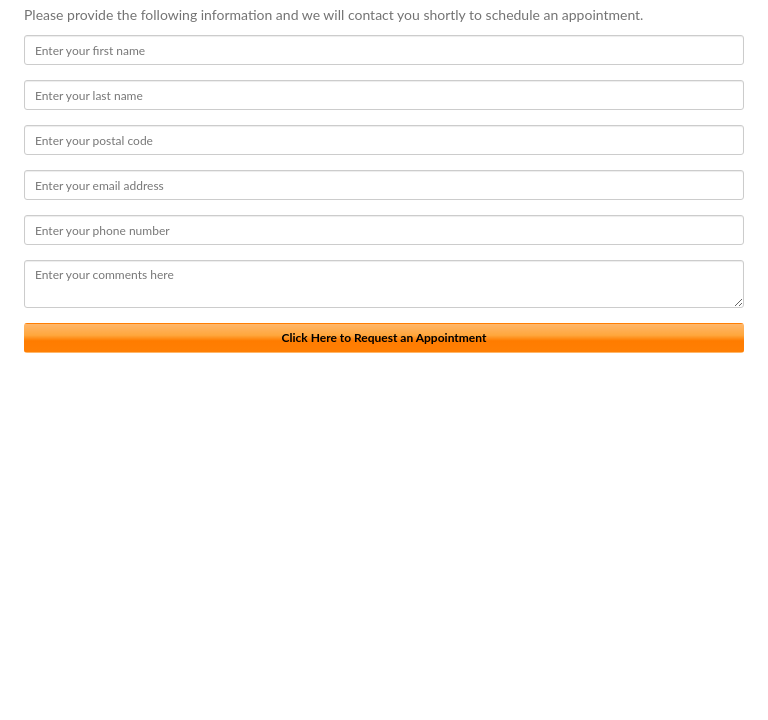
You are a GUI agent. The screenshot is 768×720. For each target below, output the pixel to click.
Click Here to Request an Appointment (384, 337)
